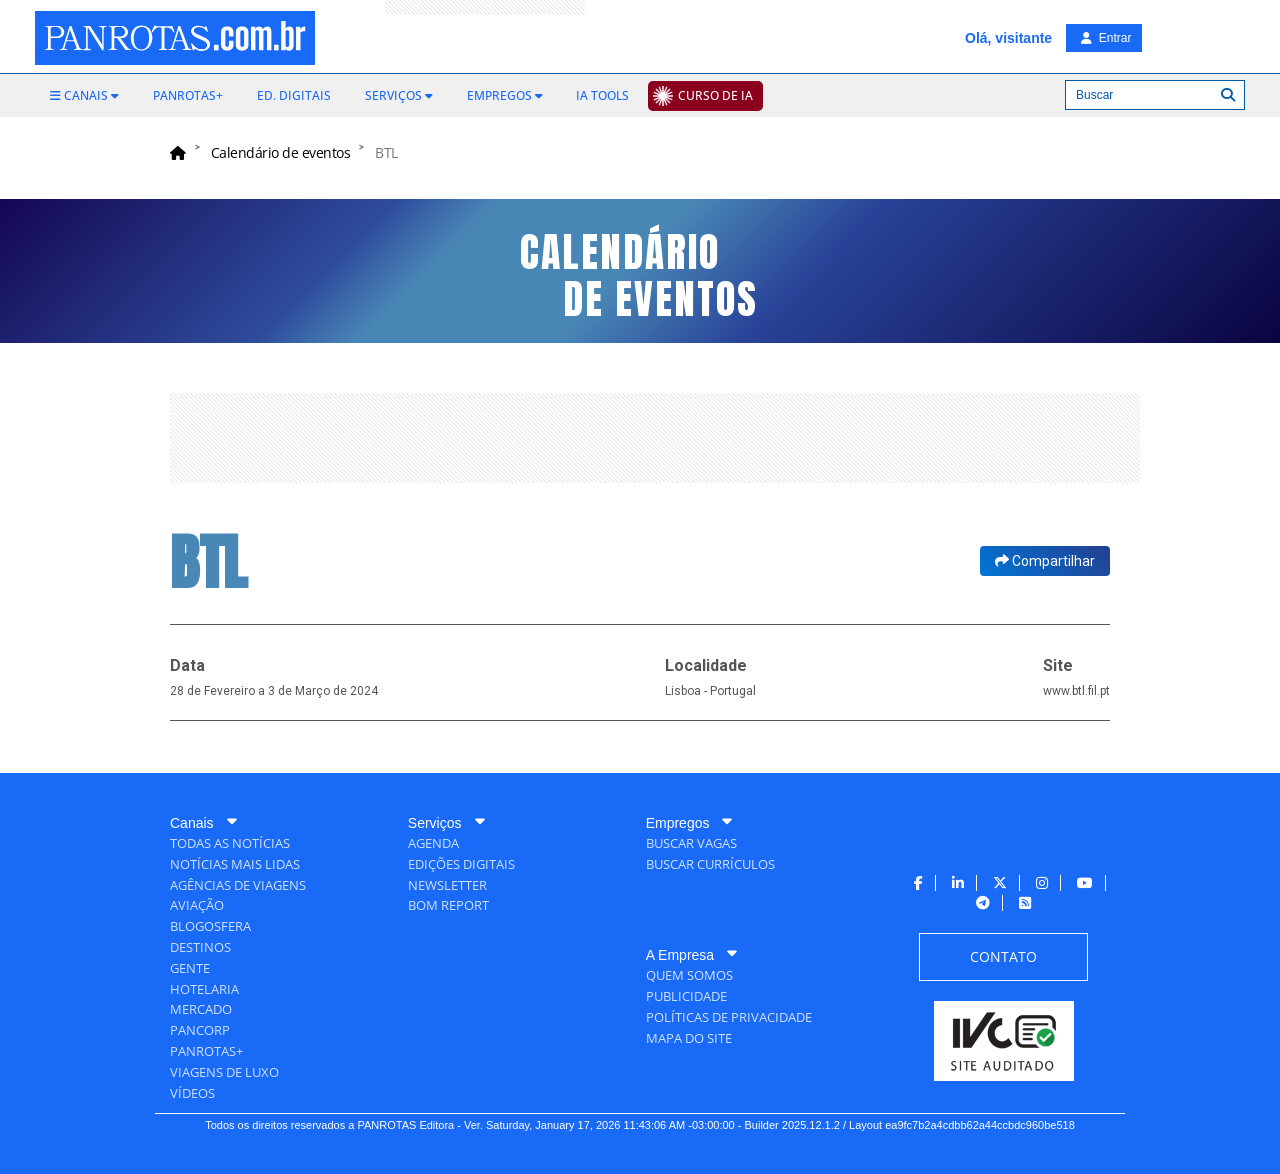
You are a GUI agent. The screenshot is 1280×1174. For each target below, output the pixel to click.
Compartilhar (1045, 561)
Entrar (1106, 38)
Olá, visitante (1008, 38)
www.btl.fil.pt (1076, 691)
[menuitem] (84, 96)
